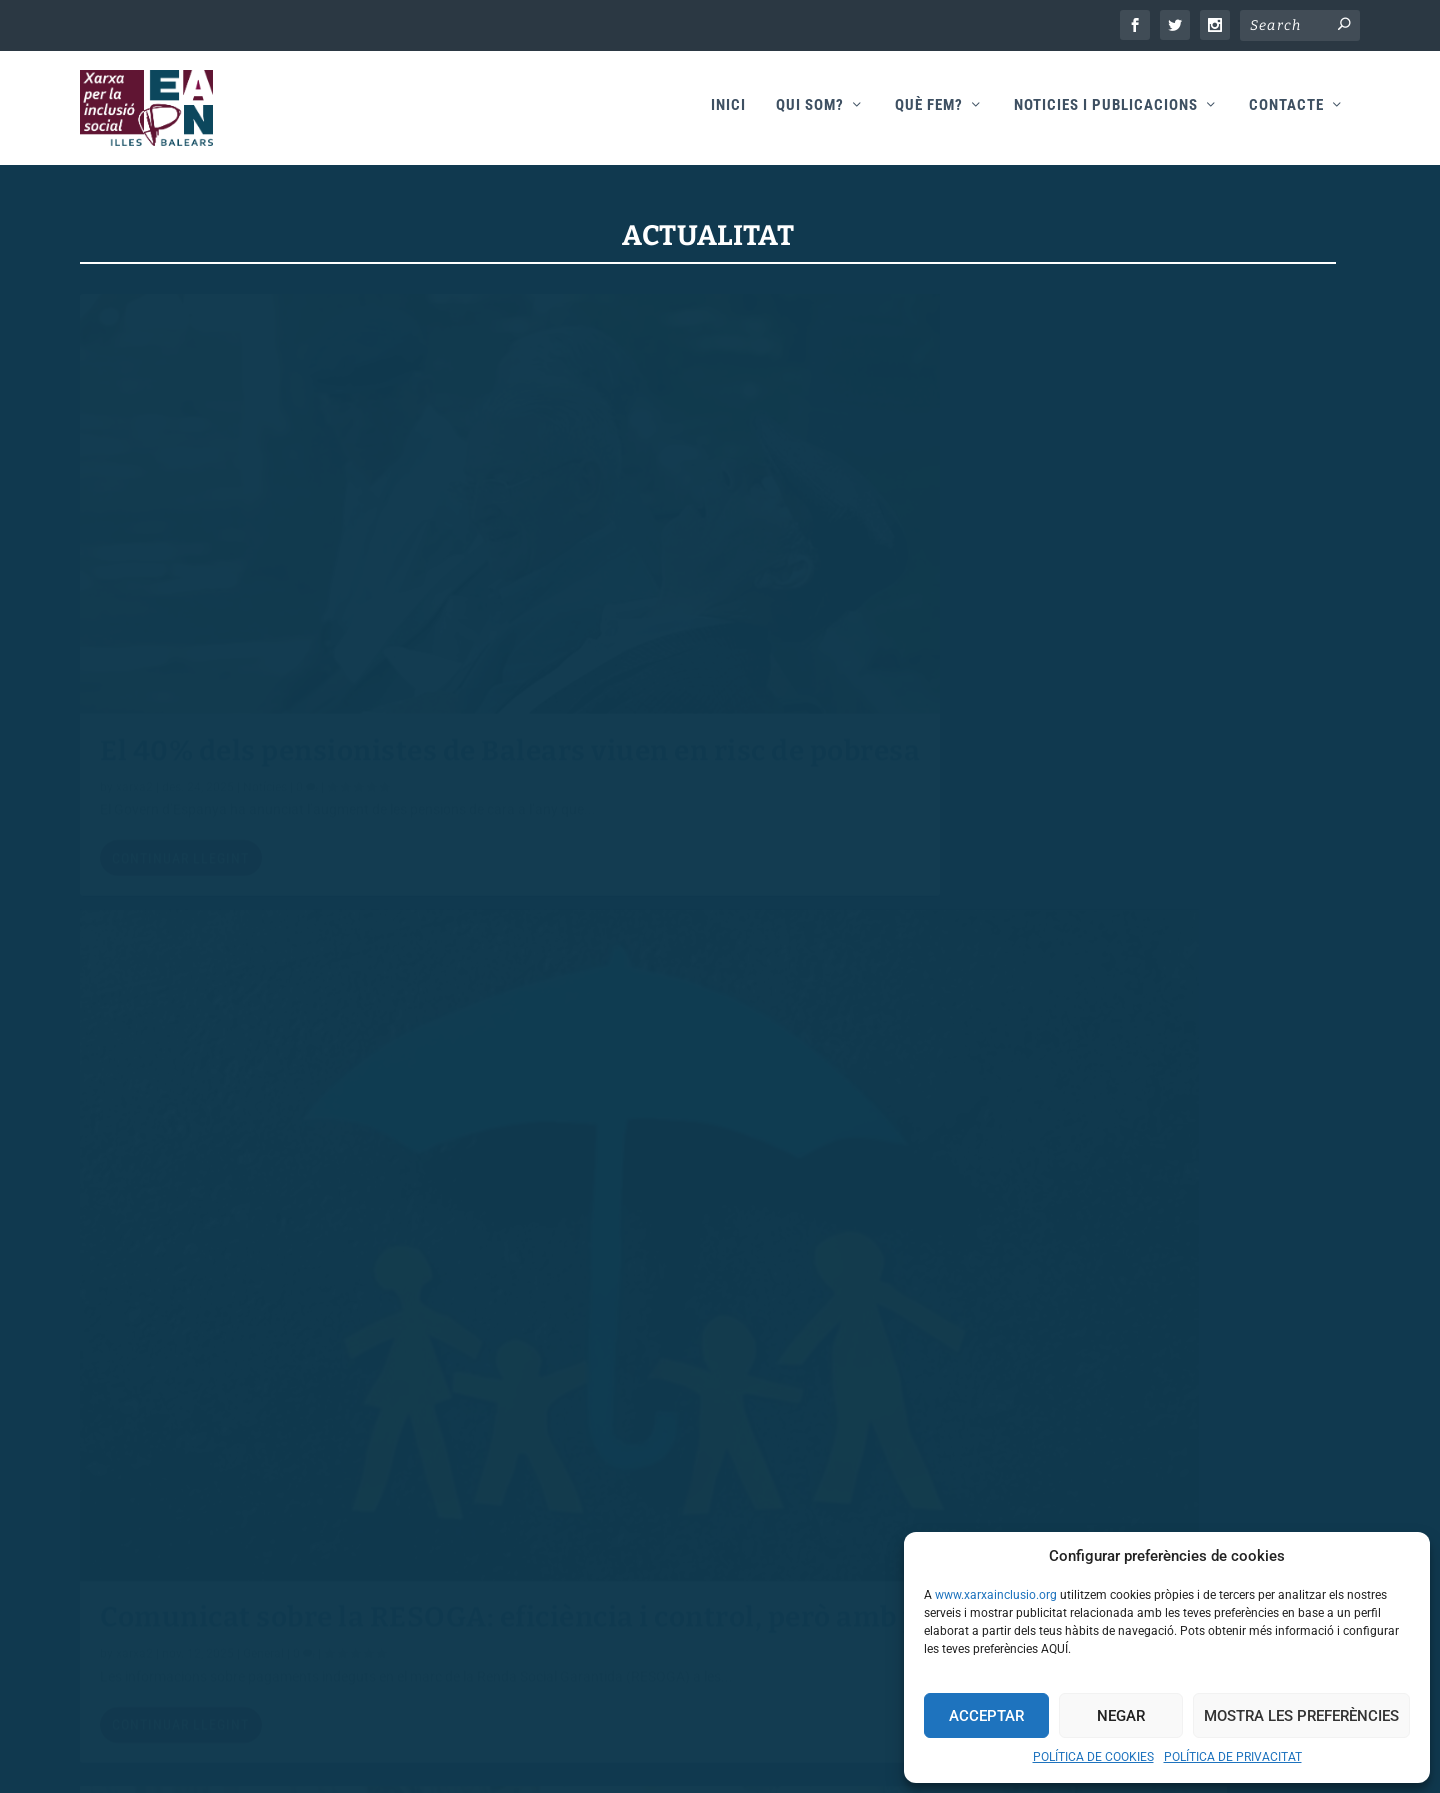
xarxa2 (134, 637)
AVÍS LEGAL (218, 1589)
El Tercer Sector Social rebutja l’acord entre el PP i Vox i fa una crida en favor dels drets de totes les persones (274, 1134)
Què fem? (929, 111)
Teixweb (816, 1755)
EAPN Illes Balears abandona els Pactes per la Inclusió (707, 1165)
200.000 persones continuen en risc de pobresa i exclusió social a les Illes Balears (1130, 615)
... (1231, 1467)
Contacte (1286, 111)
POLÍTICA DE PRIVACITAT (1233, 1757)
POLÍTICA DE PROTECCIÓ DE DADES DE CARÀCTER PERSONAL (379, 1675)
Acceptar (986, 1716)
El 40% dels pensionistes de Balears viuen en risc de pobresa (281, 568)
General (264, 1238)
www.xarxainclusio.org (996, 1595)
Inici (728, 111)
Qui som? (810, 111)
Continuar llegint (180, 728)
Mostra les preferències (1301, 1716)
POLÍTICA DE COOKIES (1093, 1757)
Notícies (265, 637)
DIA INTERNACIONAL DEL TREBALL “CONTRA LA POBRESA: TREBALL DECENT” (1129, 1202)
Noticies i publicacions (1106, 111)
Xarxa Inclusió (653, 1755)
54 (1271, 1467)
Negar (1121, 1716)
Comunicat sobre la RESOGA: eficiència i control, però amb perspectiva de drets (666, 615)
